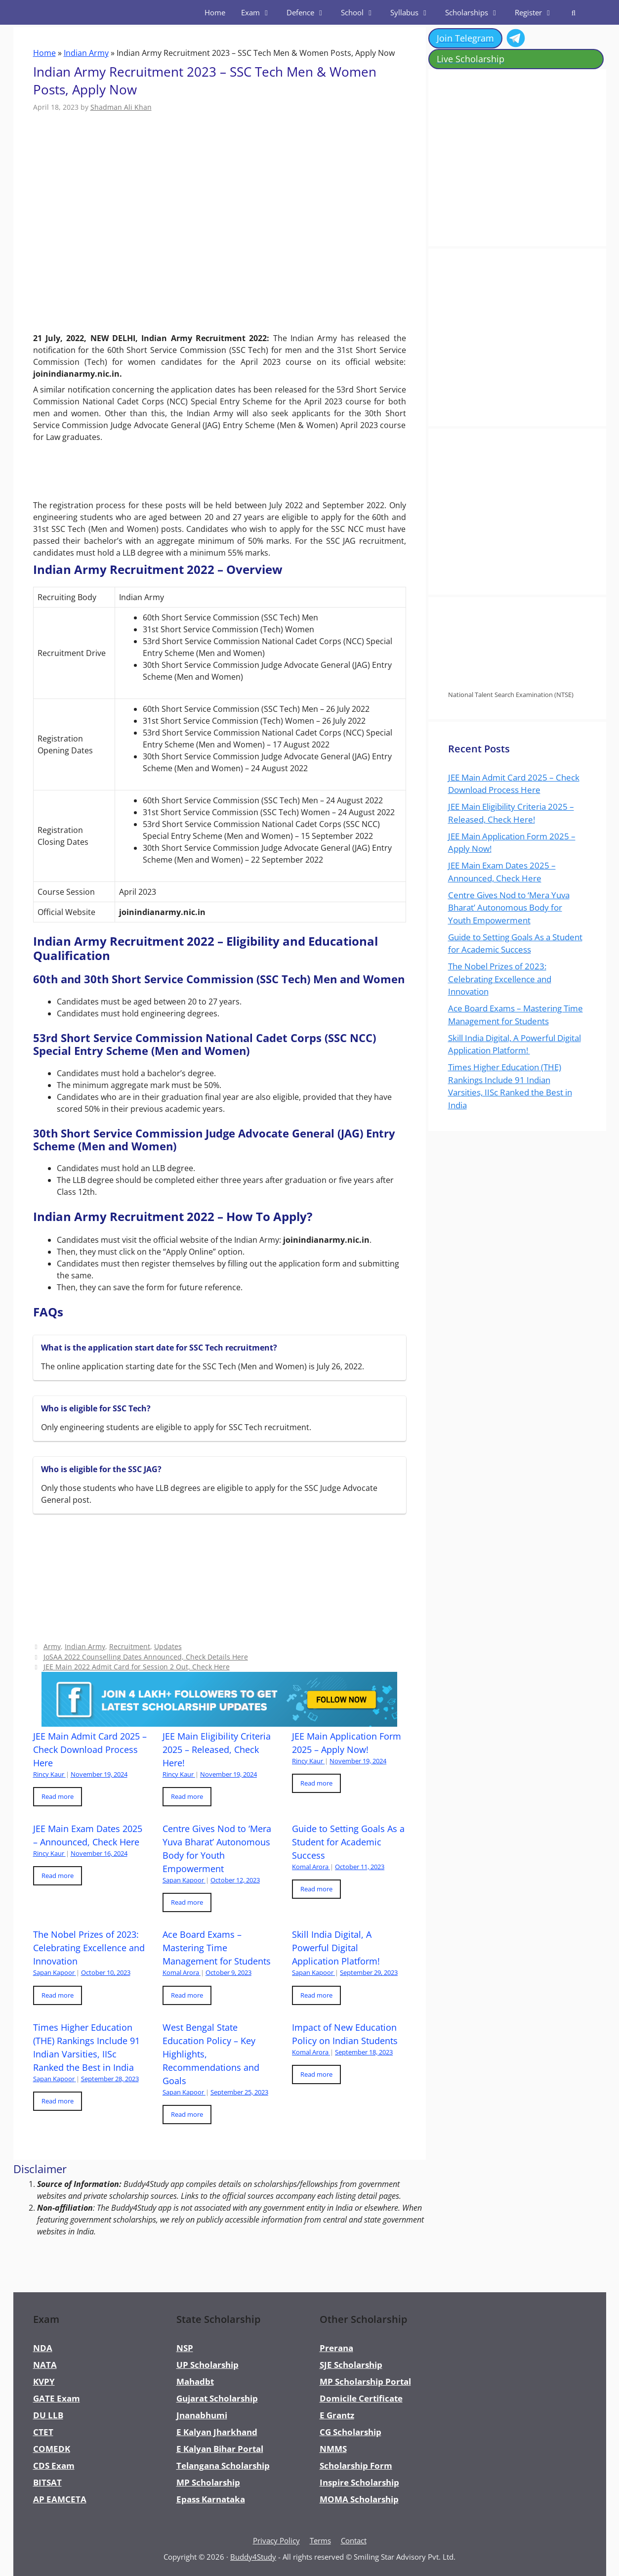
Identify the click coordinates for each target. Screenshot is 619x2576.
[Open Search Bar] (573, 12)
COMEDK (51, 2448)
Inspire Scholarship (359, 2482)
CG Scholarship (350, 2432)
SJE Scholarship (351, 2364)
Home (215, 12)
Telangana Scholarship (223, 2465)
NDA (42, 2348)
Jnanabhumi (201, 2415)
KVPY (44, 2381)
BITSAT (47, 2482)
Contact (354, 2540)
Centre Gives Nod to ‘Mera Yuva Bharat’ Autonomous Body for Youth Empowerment (509, 907)
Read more (57, 1796)
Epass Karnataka (210, 2499)
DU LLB (48, 2415)
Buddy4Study (253, 2557)
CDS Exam (54, 2465)
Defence (310, 12)
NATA (45, 2364)
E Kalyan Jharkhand (216, 2432)
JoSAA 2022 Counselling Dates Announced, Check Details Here (145, 1656)
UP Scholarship (207, 2364)
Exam (260, 12)
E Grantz (337, 2415)
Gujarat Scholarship (217, 2398)
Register (538, 12)
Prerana (336, 2348)
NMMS (333, 2448)
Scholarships (476, 12)
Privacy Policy (276, 2540)
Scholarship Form (356, 2465)
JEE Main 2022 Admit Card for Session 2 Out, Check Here (136, 1666)
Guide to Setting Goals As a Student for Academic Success (348, 1842)
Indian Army (86, 52)
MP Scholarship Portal (365, 2381)
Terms (320, 2540)
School (361, 12)
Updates (168, 1646)
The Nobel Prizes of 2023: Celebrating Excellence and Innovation (89, 1947)
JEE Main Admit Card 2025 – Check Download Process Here (90, 1749)
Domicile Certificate (361, 2398)
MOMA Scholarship (359, 2499)
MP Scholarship (208, 2482)
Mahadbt (195, 2381)
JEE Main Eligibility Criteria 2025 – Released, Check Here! (217, 1749)
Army (52, 1646)
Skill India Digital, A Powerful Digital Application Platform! (337, 1947)
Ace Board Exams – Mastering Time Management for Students (217, 1947)
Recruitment (129, 1646)
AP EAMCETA (59, 2499)
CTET (43, 2432)
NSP (184, 2348)
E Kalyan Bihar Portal (219, 2448)
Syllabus (413, 12)
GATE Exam (56, 2398)
